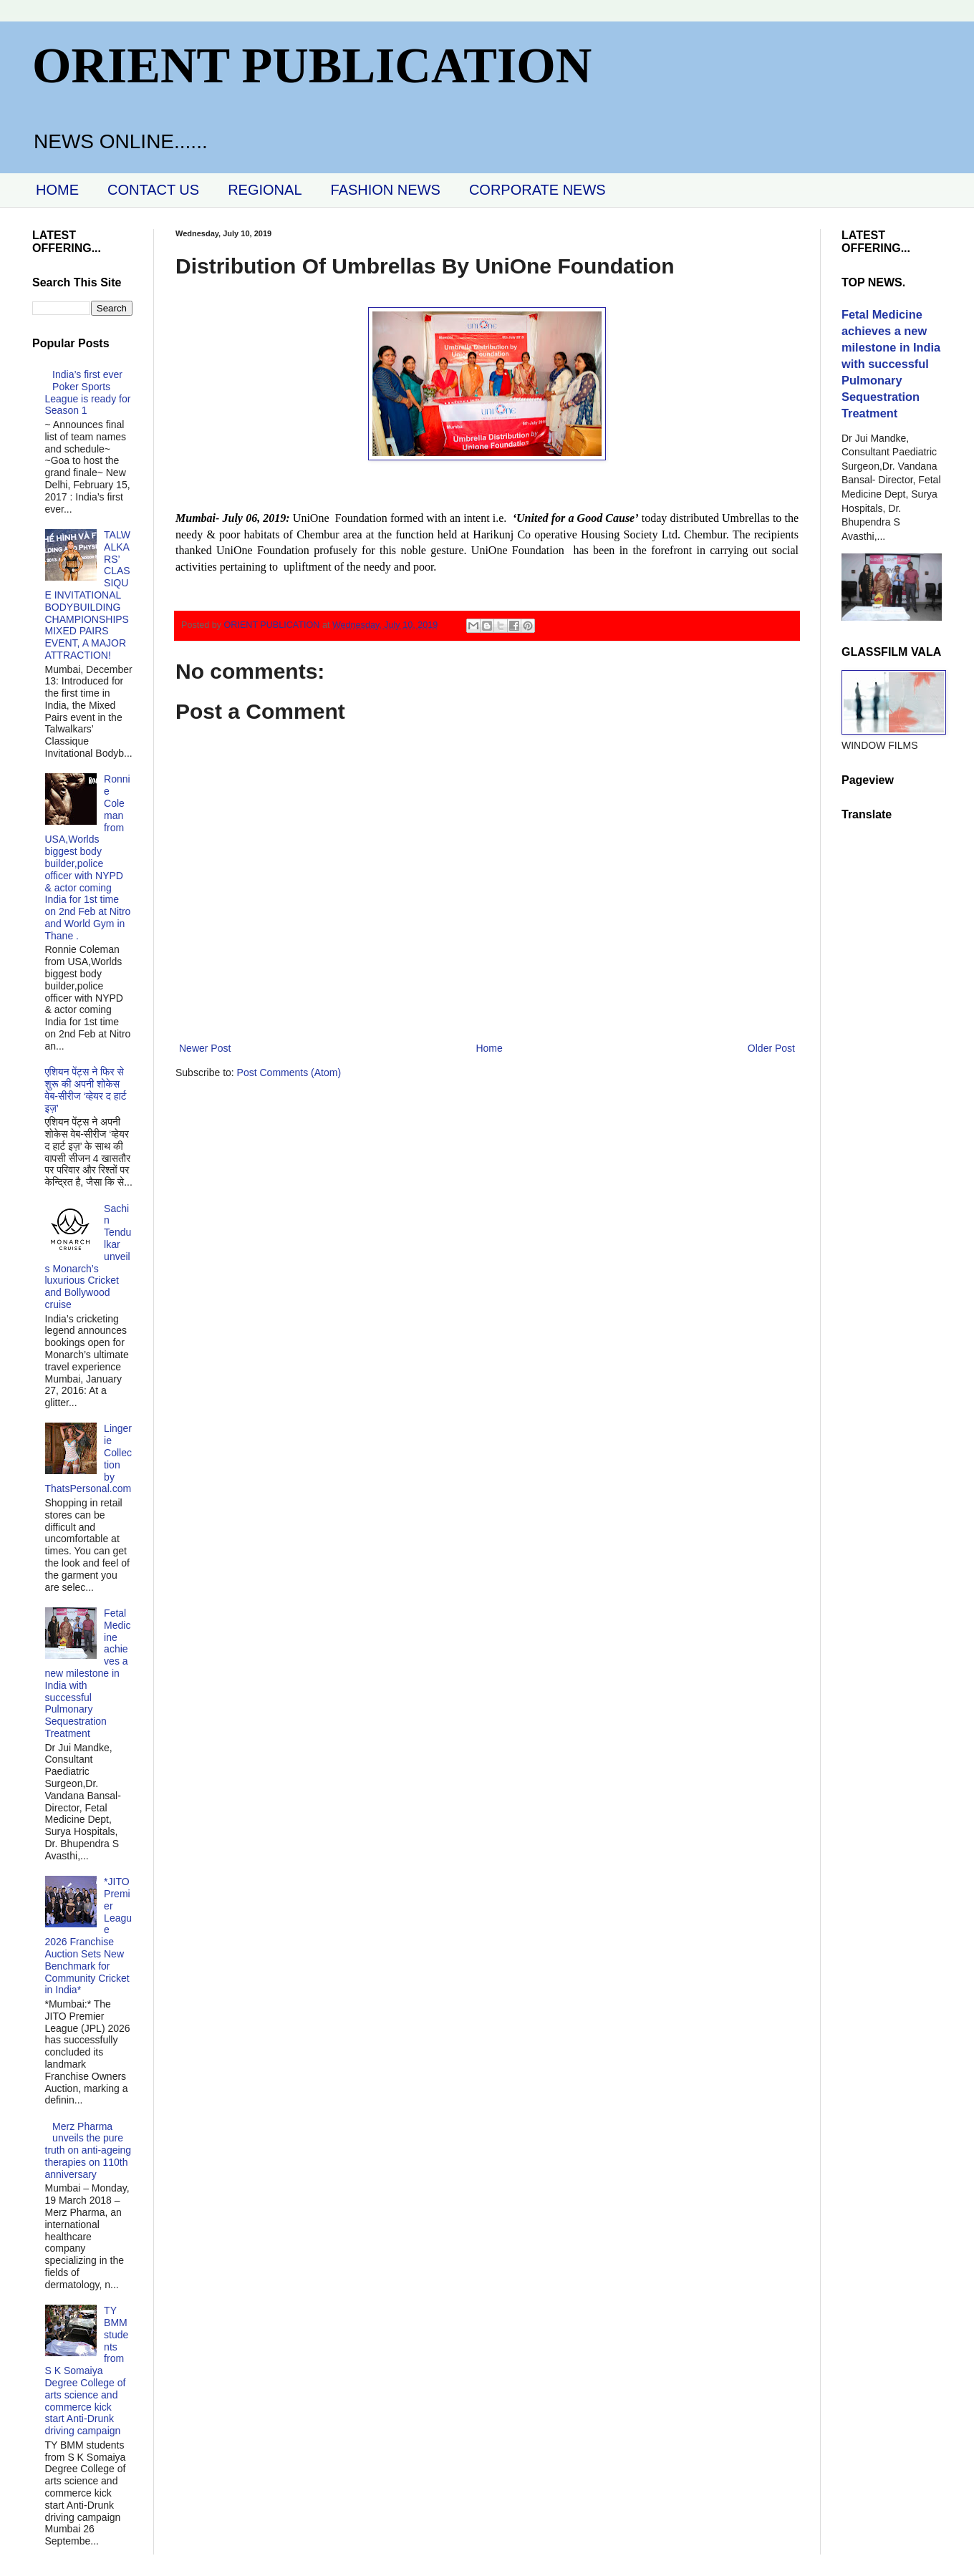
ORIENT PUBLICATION (312, 65)
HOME (57, 190)
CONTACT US (153, 190)
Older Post (771, 1048)
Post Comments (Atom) (289, 1072)
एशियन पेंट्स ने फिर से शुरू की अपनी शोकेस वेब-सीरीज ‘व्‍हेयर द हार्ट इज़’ (86, 1089)
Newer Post (205, 1048)
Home (489, 1048)
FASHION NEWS (385, 190)
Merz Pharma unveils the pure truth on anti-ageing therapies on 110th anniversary (88, 2150)
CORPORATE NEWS (537, 190)
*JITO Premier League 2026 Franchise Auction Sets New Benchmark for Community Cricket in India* (88, 1935)
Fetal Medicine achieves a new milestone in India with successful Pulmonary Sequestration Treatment (88, 1673)
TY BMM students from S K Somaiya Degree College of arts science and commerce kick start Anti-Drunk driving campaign (87, 2370)
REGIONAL (265, 190)
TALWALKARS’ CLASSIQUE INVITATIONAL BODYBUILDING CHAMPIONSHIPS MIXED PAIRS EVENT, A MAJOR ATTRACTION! (87, 595)
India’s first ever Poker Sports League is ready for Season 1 (88, 392)
